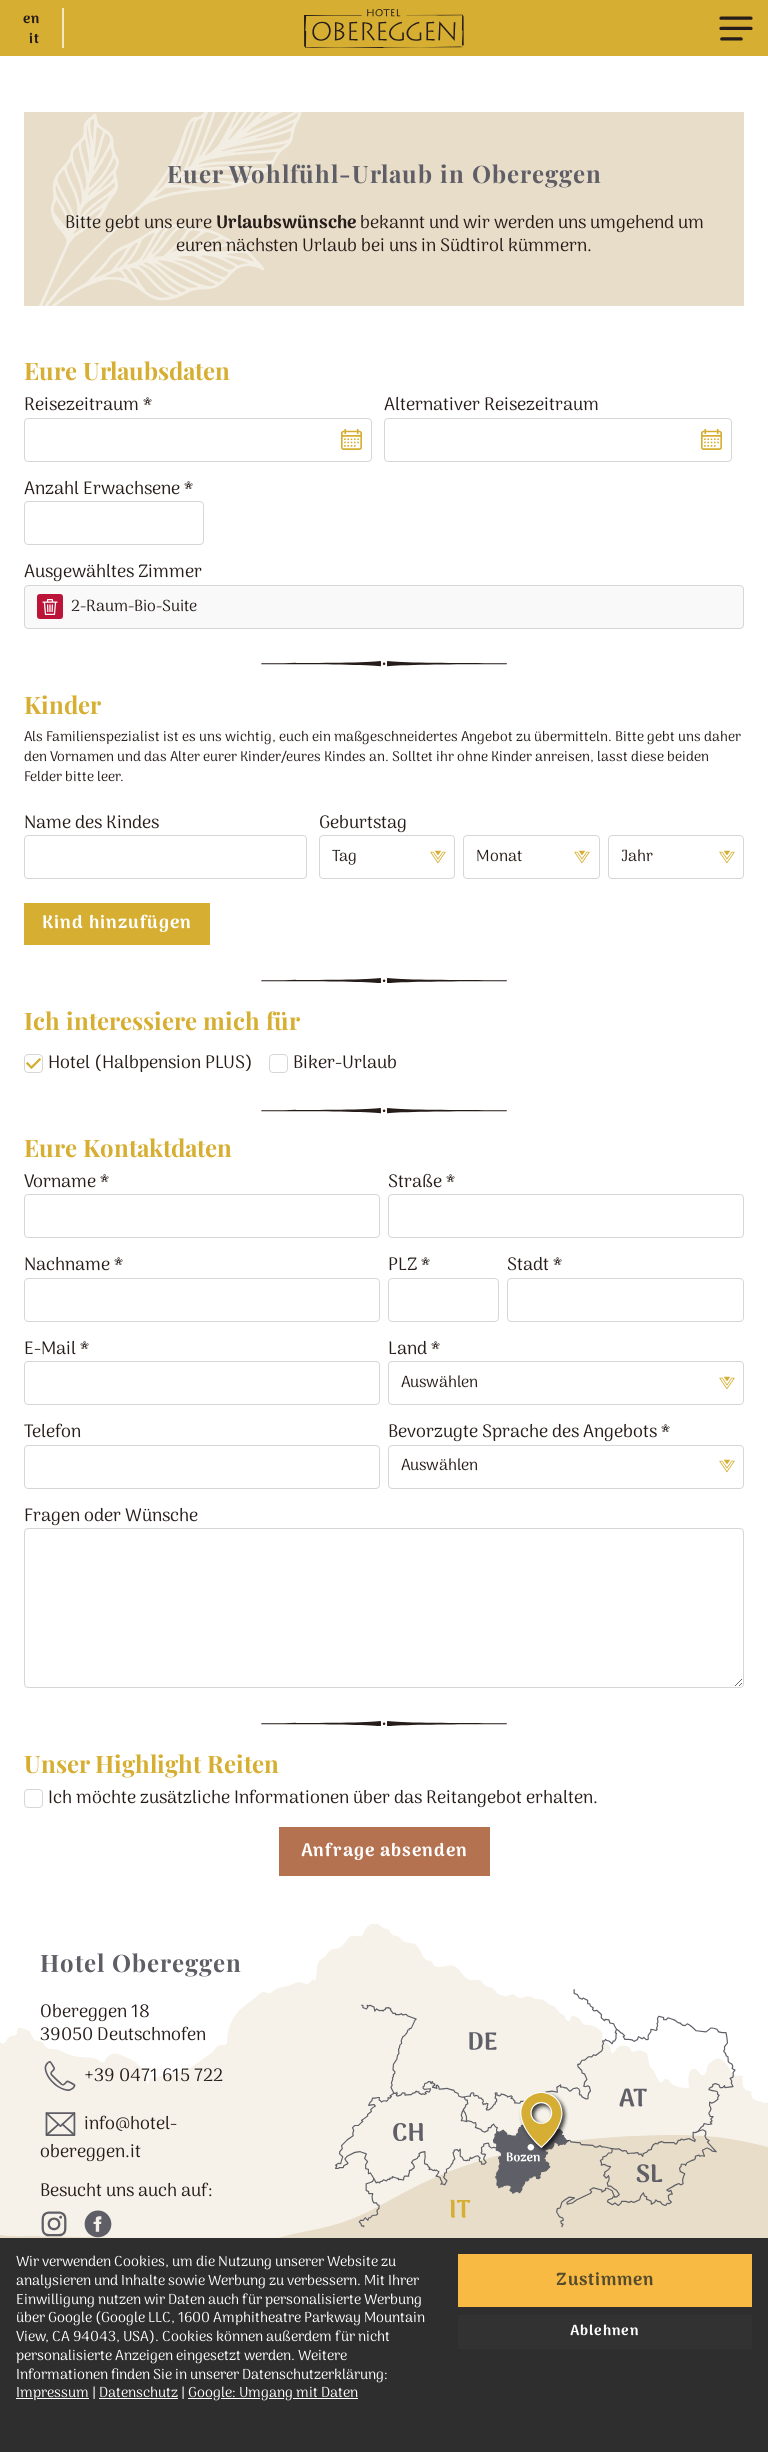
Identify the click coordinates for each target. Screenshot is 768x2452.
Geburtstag (363, 823)
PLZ (402, 1265)
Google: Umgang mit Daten (273, 2393)
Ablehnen (604, 2331)
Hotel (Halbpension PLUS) (150, 1063)
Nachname (67, 1265)
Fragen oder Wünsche (111, 1516)
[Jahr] (676, 857)
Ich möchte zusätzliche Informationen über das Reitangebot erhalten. (323, 1798)
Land (407, 1349)
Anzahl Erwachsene (102, 489)
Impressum (52, 2393)
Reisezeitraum (81, 405)
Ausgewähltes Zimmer (113, 572)
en (31, 20)
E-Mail (50, 1349)
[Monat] (531, 857)
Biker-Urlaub (345, 1063)
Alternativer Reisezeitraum (491, 405)
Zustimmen (605, 2280)
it (34, 40)
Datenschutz (138, 2393)
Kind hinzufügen (117, 923)
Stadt (528, 1265)
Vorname (60, 1182)
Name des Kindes (91, 823)
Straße (415, 1182)
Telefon (52, 1432)
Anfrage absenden (384, 1851)
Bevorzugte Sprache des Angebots (522, 1432)
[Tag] (387, 857)
